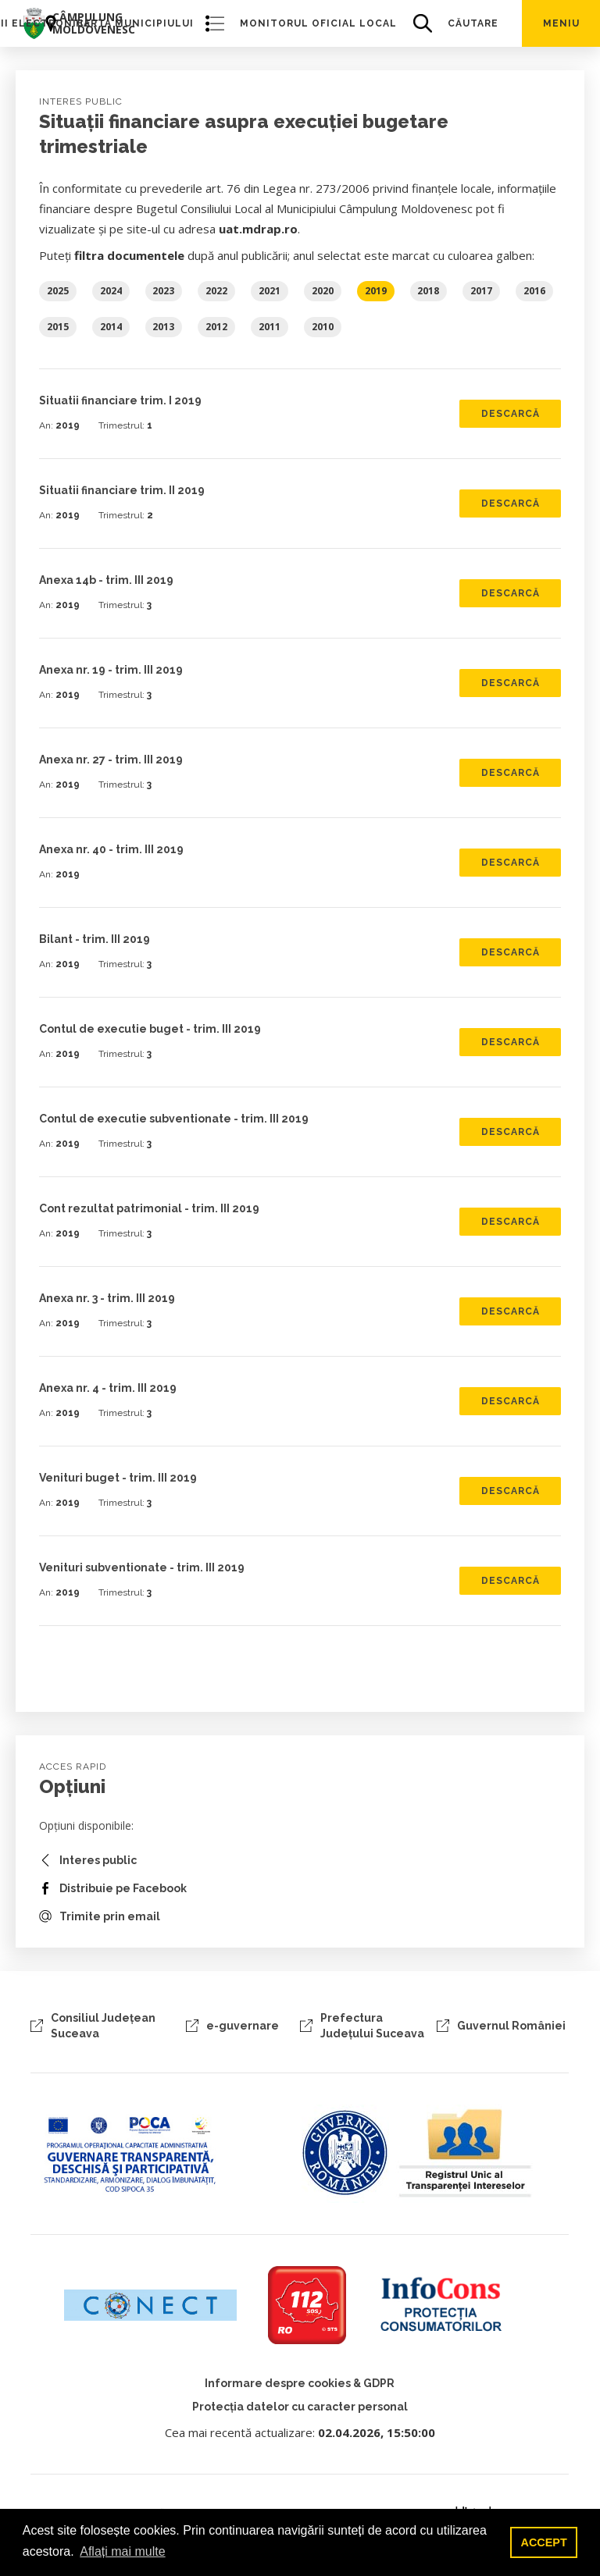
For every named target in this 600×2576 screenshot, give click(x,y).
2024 (111, 290)
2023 (163, 290)
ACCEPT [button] (544, 2542)
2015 (58, 326)
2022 (216, 290)
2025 (58, 290)
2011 (269, 326)
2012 (216, 326)
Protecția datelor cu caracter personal (300, 2406)
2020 (323, 290)
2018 (428, 290)
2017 (481, 290)
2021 (269, 290)
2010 (323, 326)
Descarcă (510, 413)
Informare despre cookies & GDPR (300, 2383)
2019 (376, 290)
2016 (534, 290)
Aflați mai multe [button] (122, 2551)
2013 (163, 326)
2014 (111, 326)
